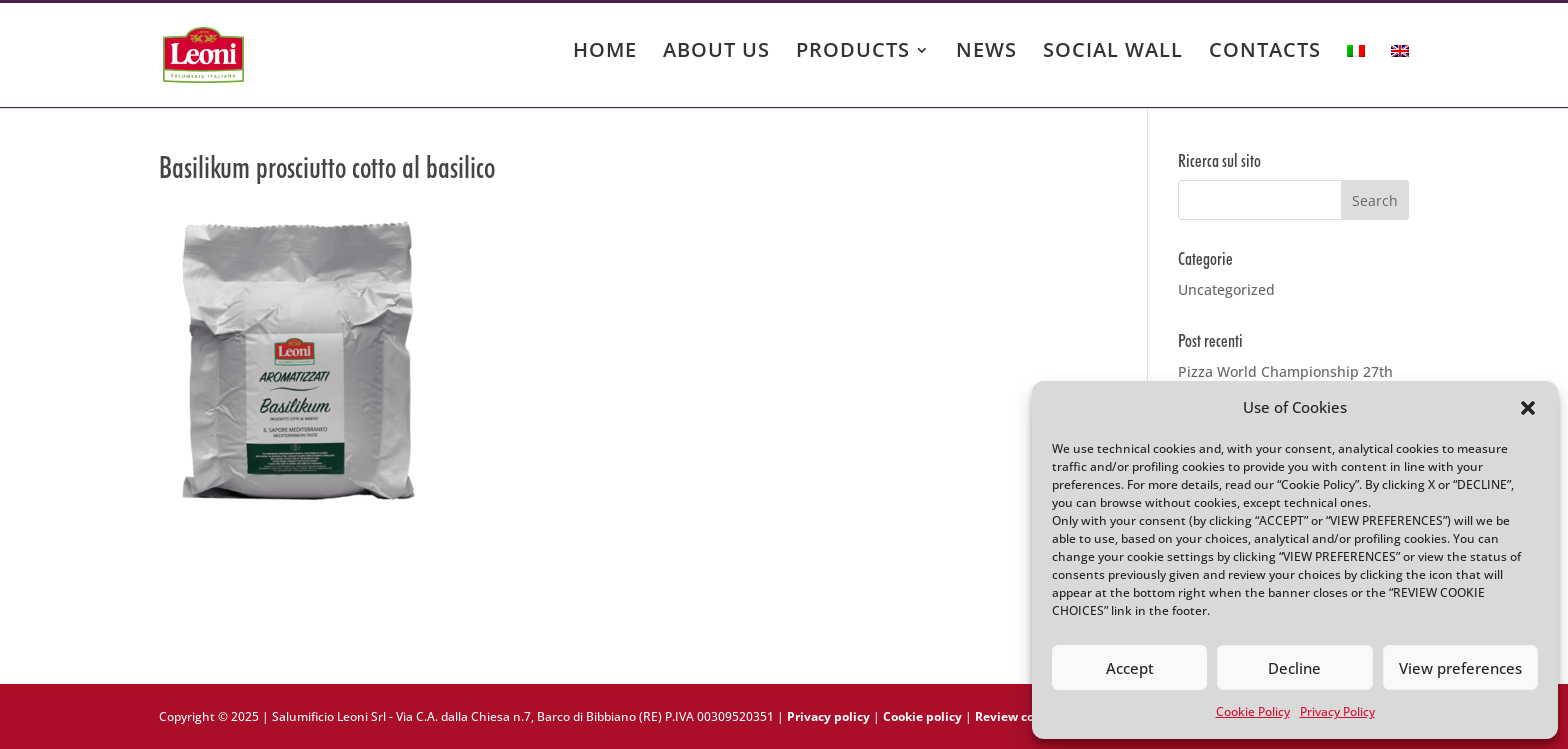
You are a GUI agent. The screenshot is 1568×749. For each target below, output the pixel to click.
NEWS (986, 53)
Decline (1294, 668)
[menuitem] (1356, 70)
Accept (1130, 668)
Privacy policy (828, 716)
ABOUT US (716, 53)
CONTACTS (1265, 53)
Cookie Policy (1253, 711)
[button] (1528, 408)
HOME (605, 53)
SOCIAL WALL (1113, 53)
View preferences (1460, 668)
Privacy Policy (1337, 711)
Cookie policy (922, 716)
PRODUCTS (853, 53)
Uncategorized (1226, 289)
